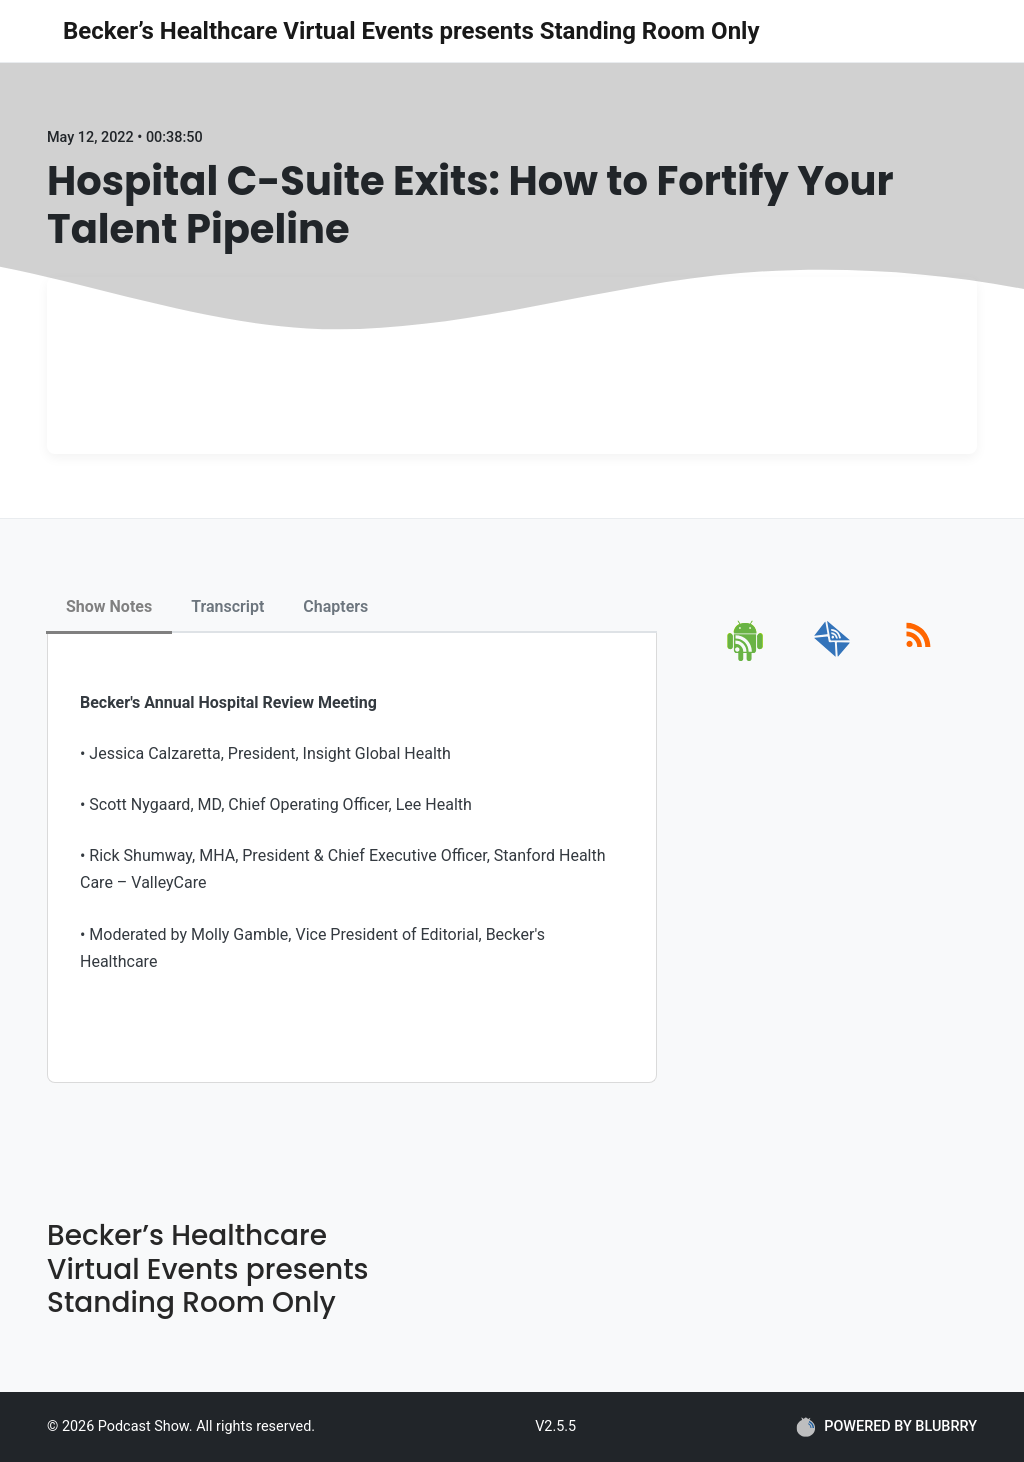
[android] (746, 657)
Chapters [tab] (335, 606)
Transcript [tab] (227, 606)
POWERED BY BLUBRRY (886, 1427)
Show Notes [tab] (109, 606)
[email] (832, 657)
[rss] (918, 657)
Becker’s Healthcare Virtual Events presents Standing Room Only (411, 31)
